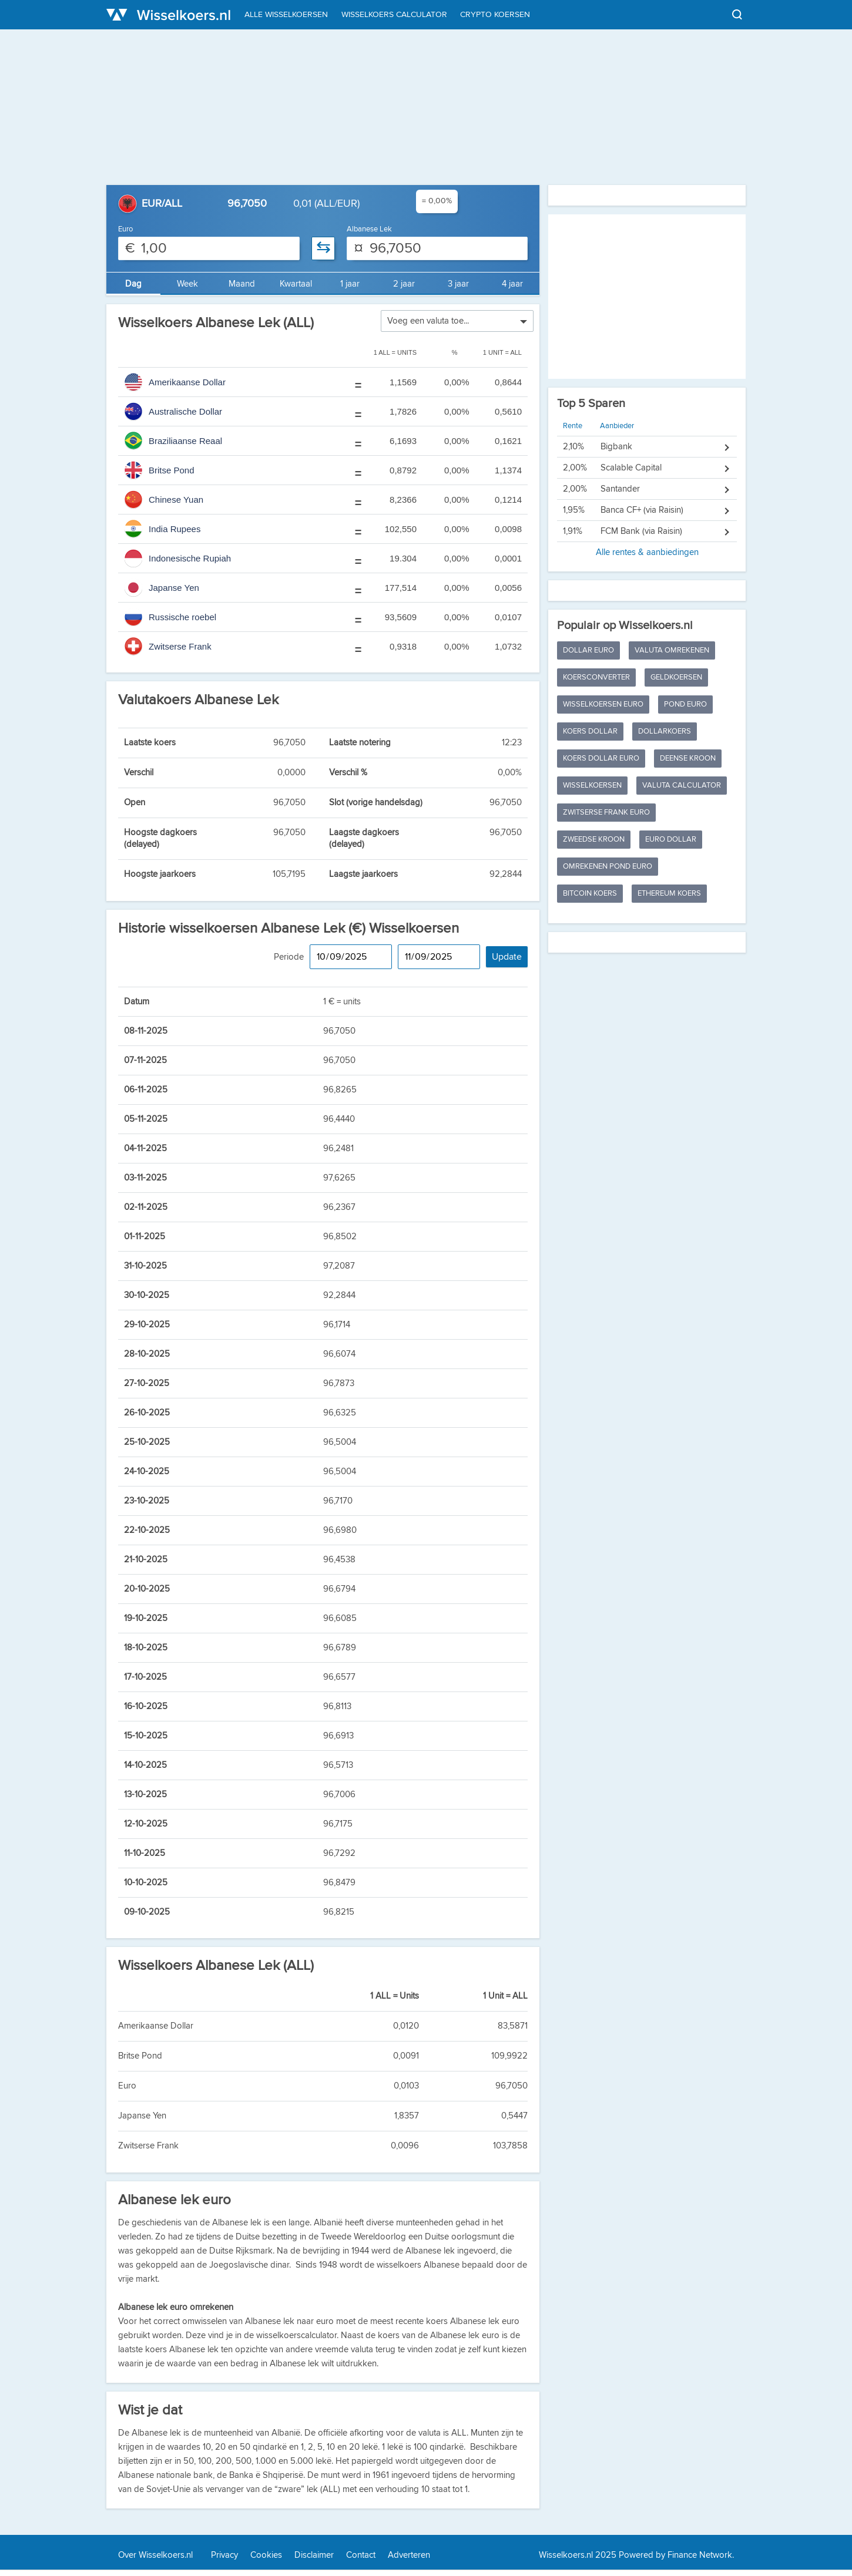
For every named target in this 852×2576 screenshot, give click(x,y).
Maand (242, 284)
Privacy (224, 2555)
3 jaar (458, 284)
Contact (360, 2555)
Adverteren (409, 2555)
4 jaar (512, 284)
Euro (125, 229)
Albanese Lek (369, 229)
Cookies (266, 2555)
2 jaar (404, 284)
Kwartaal (296, 284)
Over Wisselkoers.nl (155, 2555)
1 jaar (350, 284)
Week (187, 284)
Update (507, 956)
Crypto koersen (495, 15)
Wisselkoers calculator (394, 15)
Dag (133, 284)
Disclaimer (314, 2555)
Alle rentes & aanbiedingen (647, 489)
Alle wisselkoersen (286, 15)
